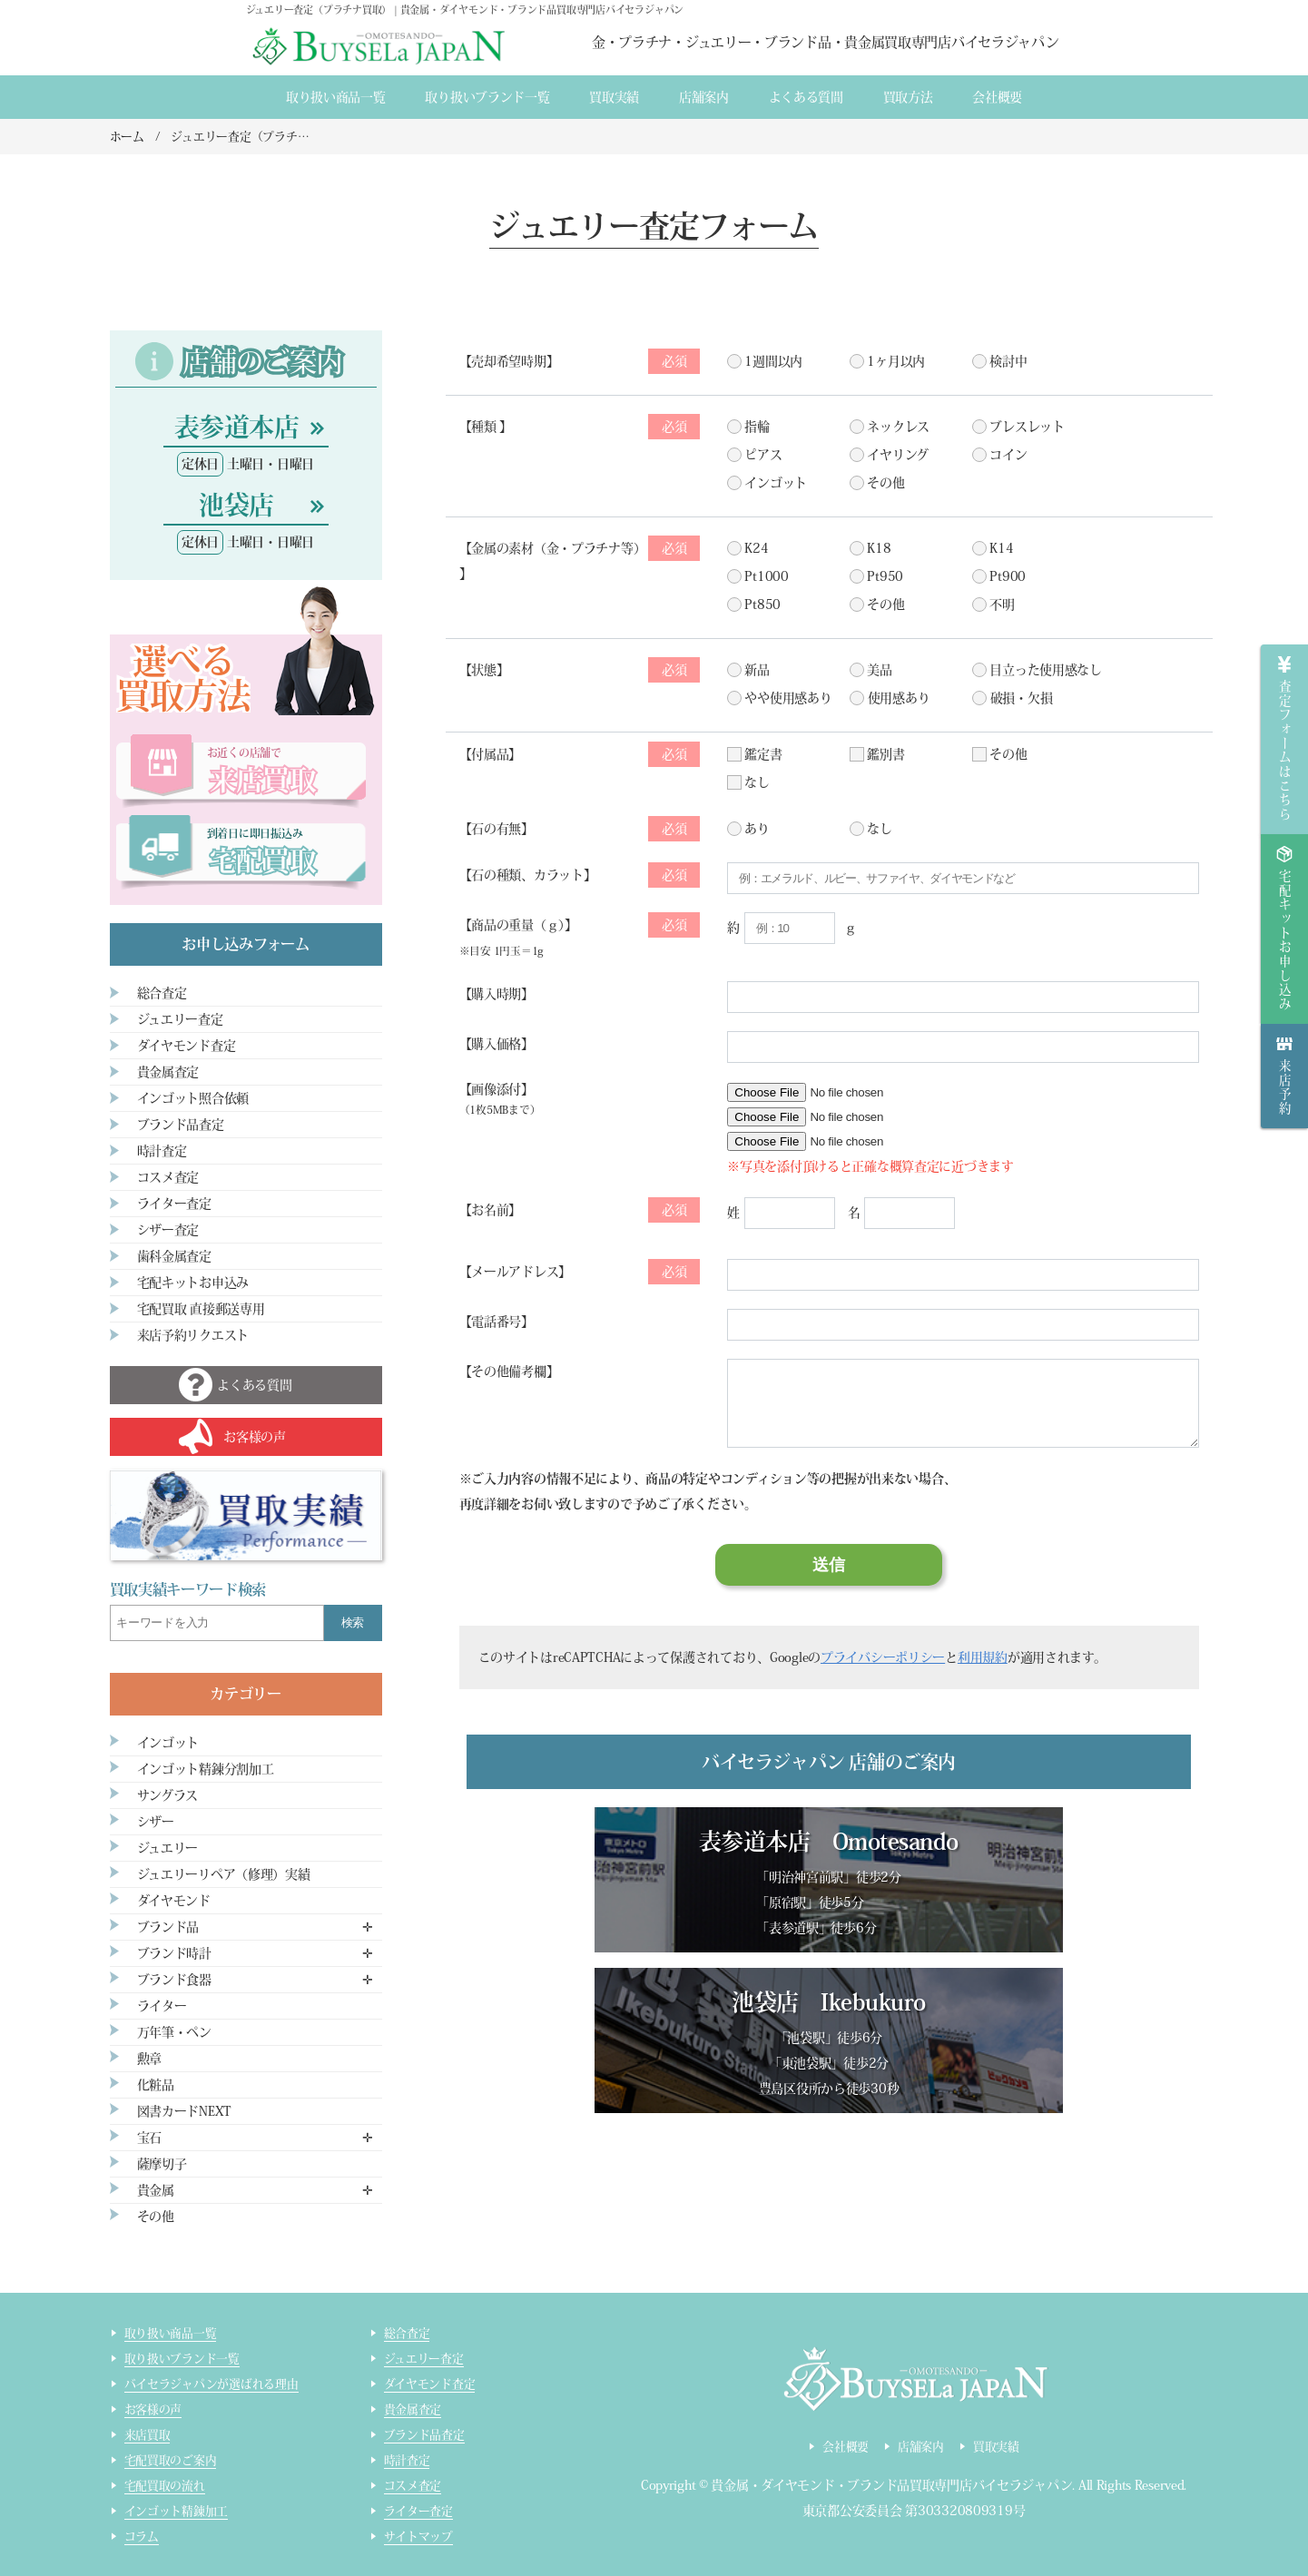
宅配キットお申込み (193, 1282)
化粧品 (155, 2085)
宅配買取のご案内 (170, 2460)
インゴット (168, 1742)
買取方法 (908, 97)
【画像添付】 (500, 1099)
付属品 (585, 754)
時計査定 (162, 1151)
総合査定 (162, 993)
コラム (141, 2536)
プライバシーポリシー (883, 1657)
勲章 (149, 2058)
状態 (585, 670)
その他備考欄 (508, 1371)
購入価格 (496, 1043)
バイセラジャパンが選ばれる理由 (211, 2384)
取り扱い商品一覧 (336, 97)
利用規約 (983, 1657)
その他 (155, 2216)
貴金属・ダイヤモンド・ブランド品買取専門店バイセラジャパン (891, 2485)
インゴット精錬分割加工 (205, 1769)
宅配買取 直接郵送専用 (201, 1309)
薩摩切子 (162, 2164)
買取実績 (614, 97)
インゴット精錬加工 (176, 2511)
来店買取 (147, 2435)
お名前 (585, 1210)
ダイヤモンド (174, 1900)
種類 (585, 426)
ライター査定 (174, 1203)
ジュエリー (168, 1848)
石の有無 (585, 828)
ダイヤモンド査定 (186, 1045)
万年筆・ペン (174, 2032)
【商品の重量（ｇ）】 (580, 934)
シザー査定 (168, 1230)
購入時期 (496, 994)
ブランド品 (168, 1927)
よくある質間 (806, 97)
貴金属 (155, 2190)
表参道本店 (236, 426)
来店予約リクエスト (193, 1335)
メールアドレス (585, 1271)
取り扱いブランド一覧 (487, 97)
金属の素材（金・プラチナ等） (585, 548)
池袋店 (236, 504)
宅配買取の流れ (164, 2486)
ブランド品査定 (180, 1124)
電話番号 (496, 1321)
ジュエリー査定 (180, 1019)
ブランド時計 (174, 1953)
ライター (162, 2006)
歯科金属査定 (174, 1256)
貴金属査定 (168, 1072)
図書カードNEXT (184, 2111)
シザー (155, 1821)
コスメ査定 (168, 1177)
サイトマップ (418, 2536)
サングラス (168, 1795)
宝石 (149, 2137)
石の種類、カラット (585, 875)
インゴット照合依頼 (193, 1098)
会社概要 (997, 97)
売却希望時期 (585, 361)
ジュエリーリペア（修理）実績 (223, 1874)
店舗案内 (704, 97)
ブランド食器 (174, 1979)
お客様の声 (153, 2409)
